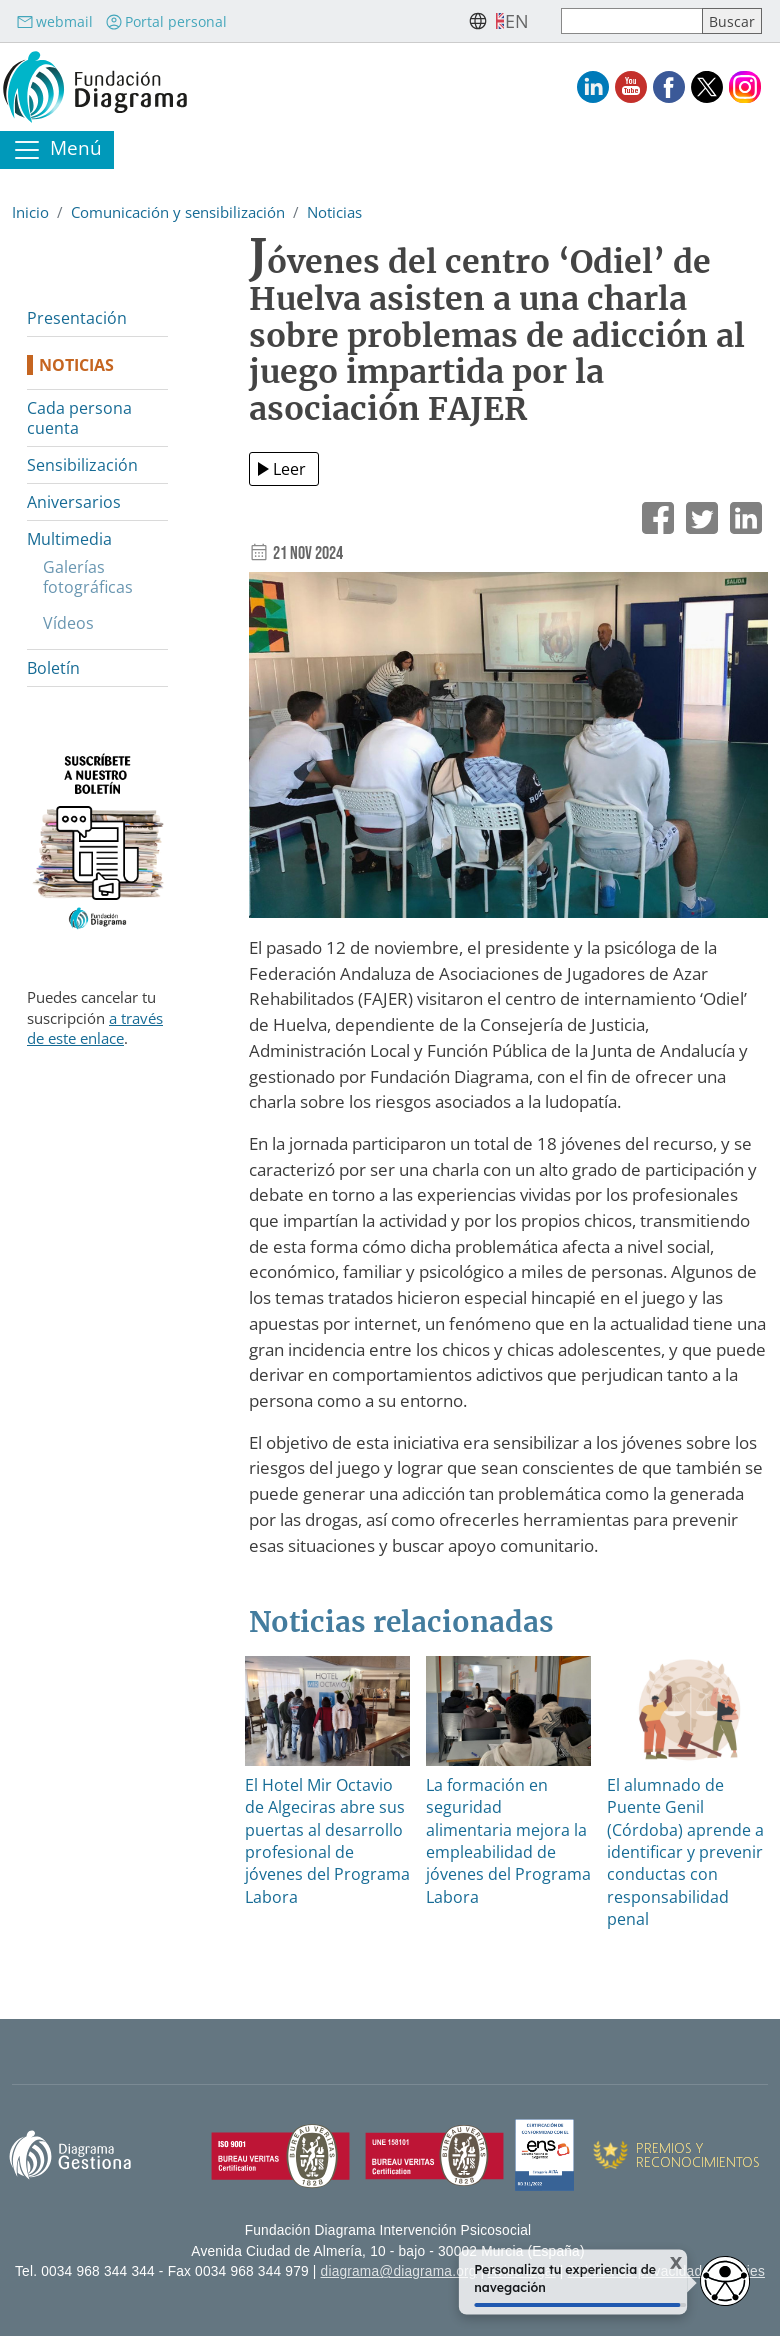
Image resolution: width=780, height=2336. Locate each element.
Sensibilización (82, 465)
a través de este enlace (95, 1028)
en (517, 21)
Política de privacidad (635, 2271)
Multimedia (69, 539)
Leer (289, 469)
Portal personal (166, 21)
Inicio (30, 212)
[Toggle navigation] (57, 150)
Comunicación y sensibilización (178, 212)
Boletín (53, 668)
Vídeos (68, 623)
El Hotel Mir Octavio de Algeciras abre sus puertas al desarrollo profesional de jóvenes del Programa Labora (327, 1841)
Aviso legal (522, 2271)
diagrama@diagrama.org (399, 2271)
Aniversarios (74, 502)
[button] (508, 751)
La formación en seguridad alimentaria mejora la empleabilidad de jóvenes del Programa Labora (508, 1841)
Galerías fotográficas (88, 577)
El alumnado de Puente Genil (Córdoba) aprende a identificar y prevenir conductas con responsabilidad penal (685, 1852)
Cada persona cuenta (79, 418)
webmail (54, 21)
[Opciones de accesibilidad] (725, 2281)
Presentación (77, 318)
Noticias (334, 212)
